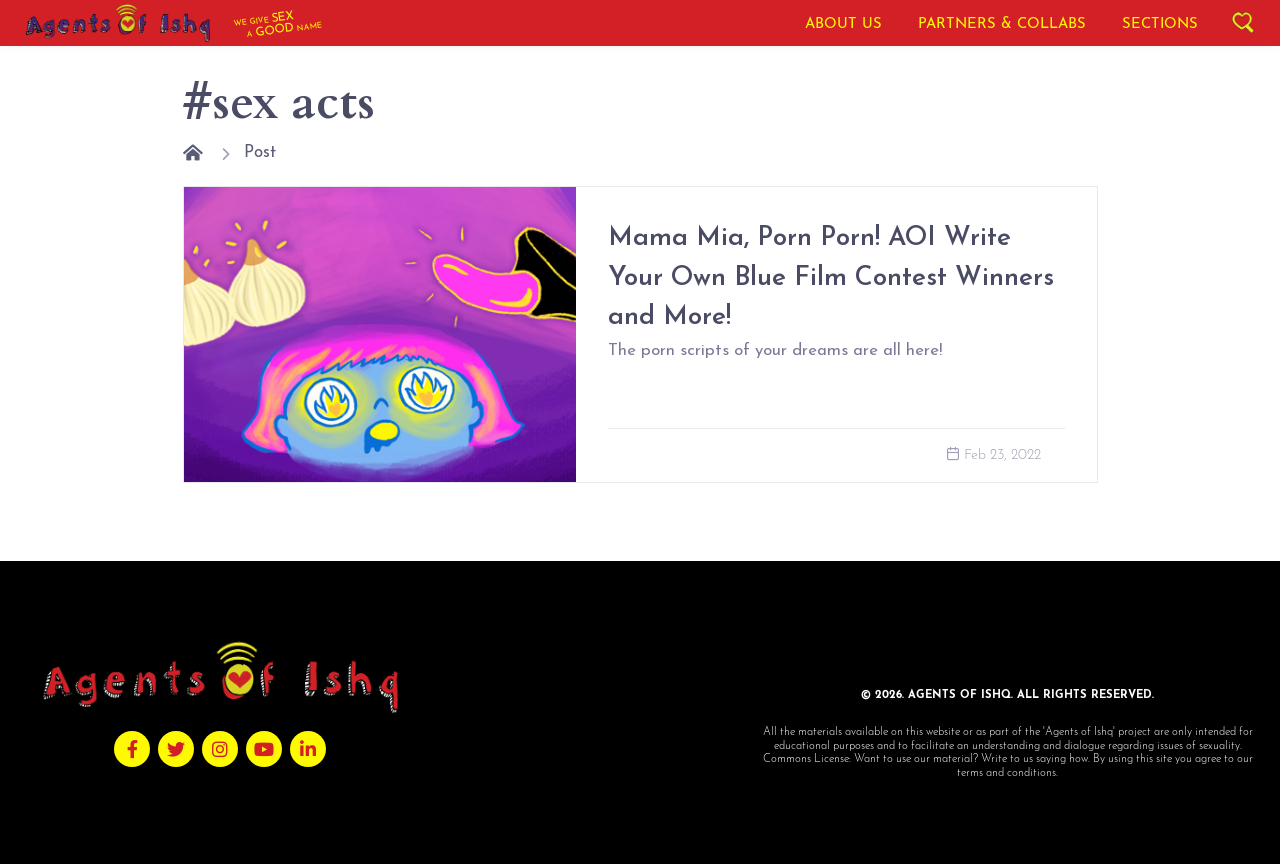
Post (260, 152)
